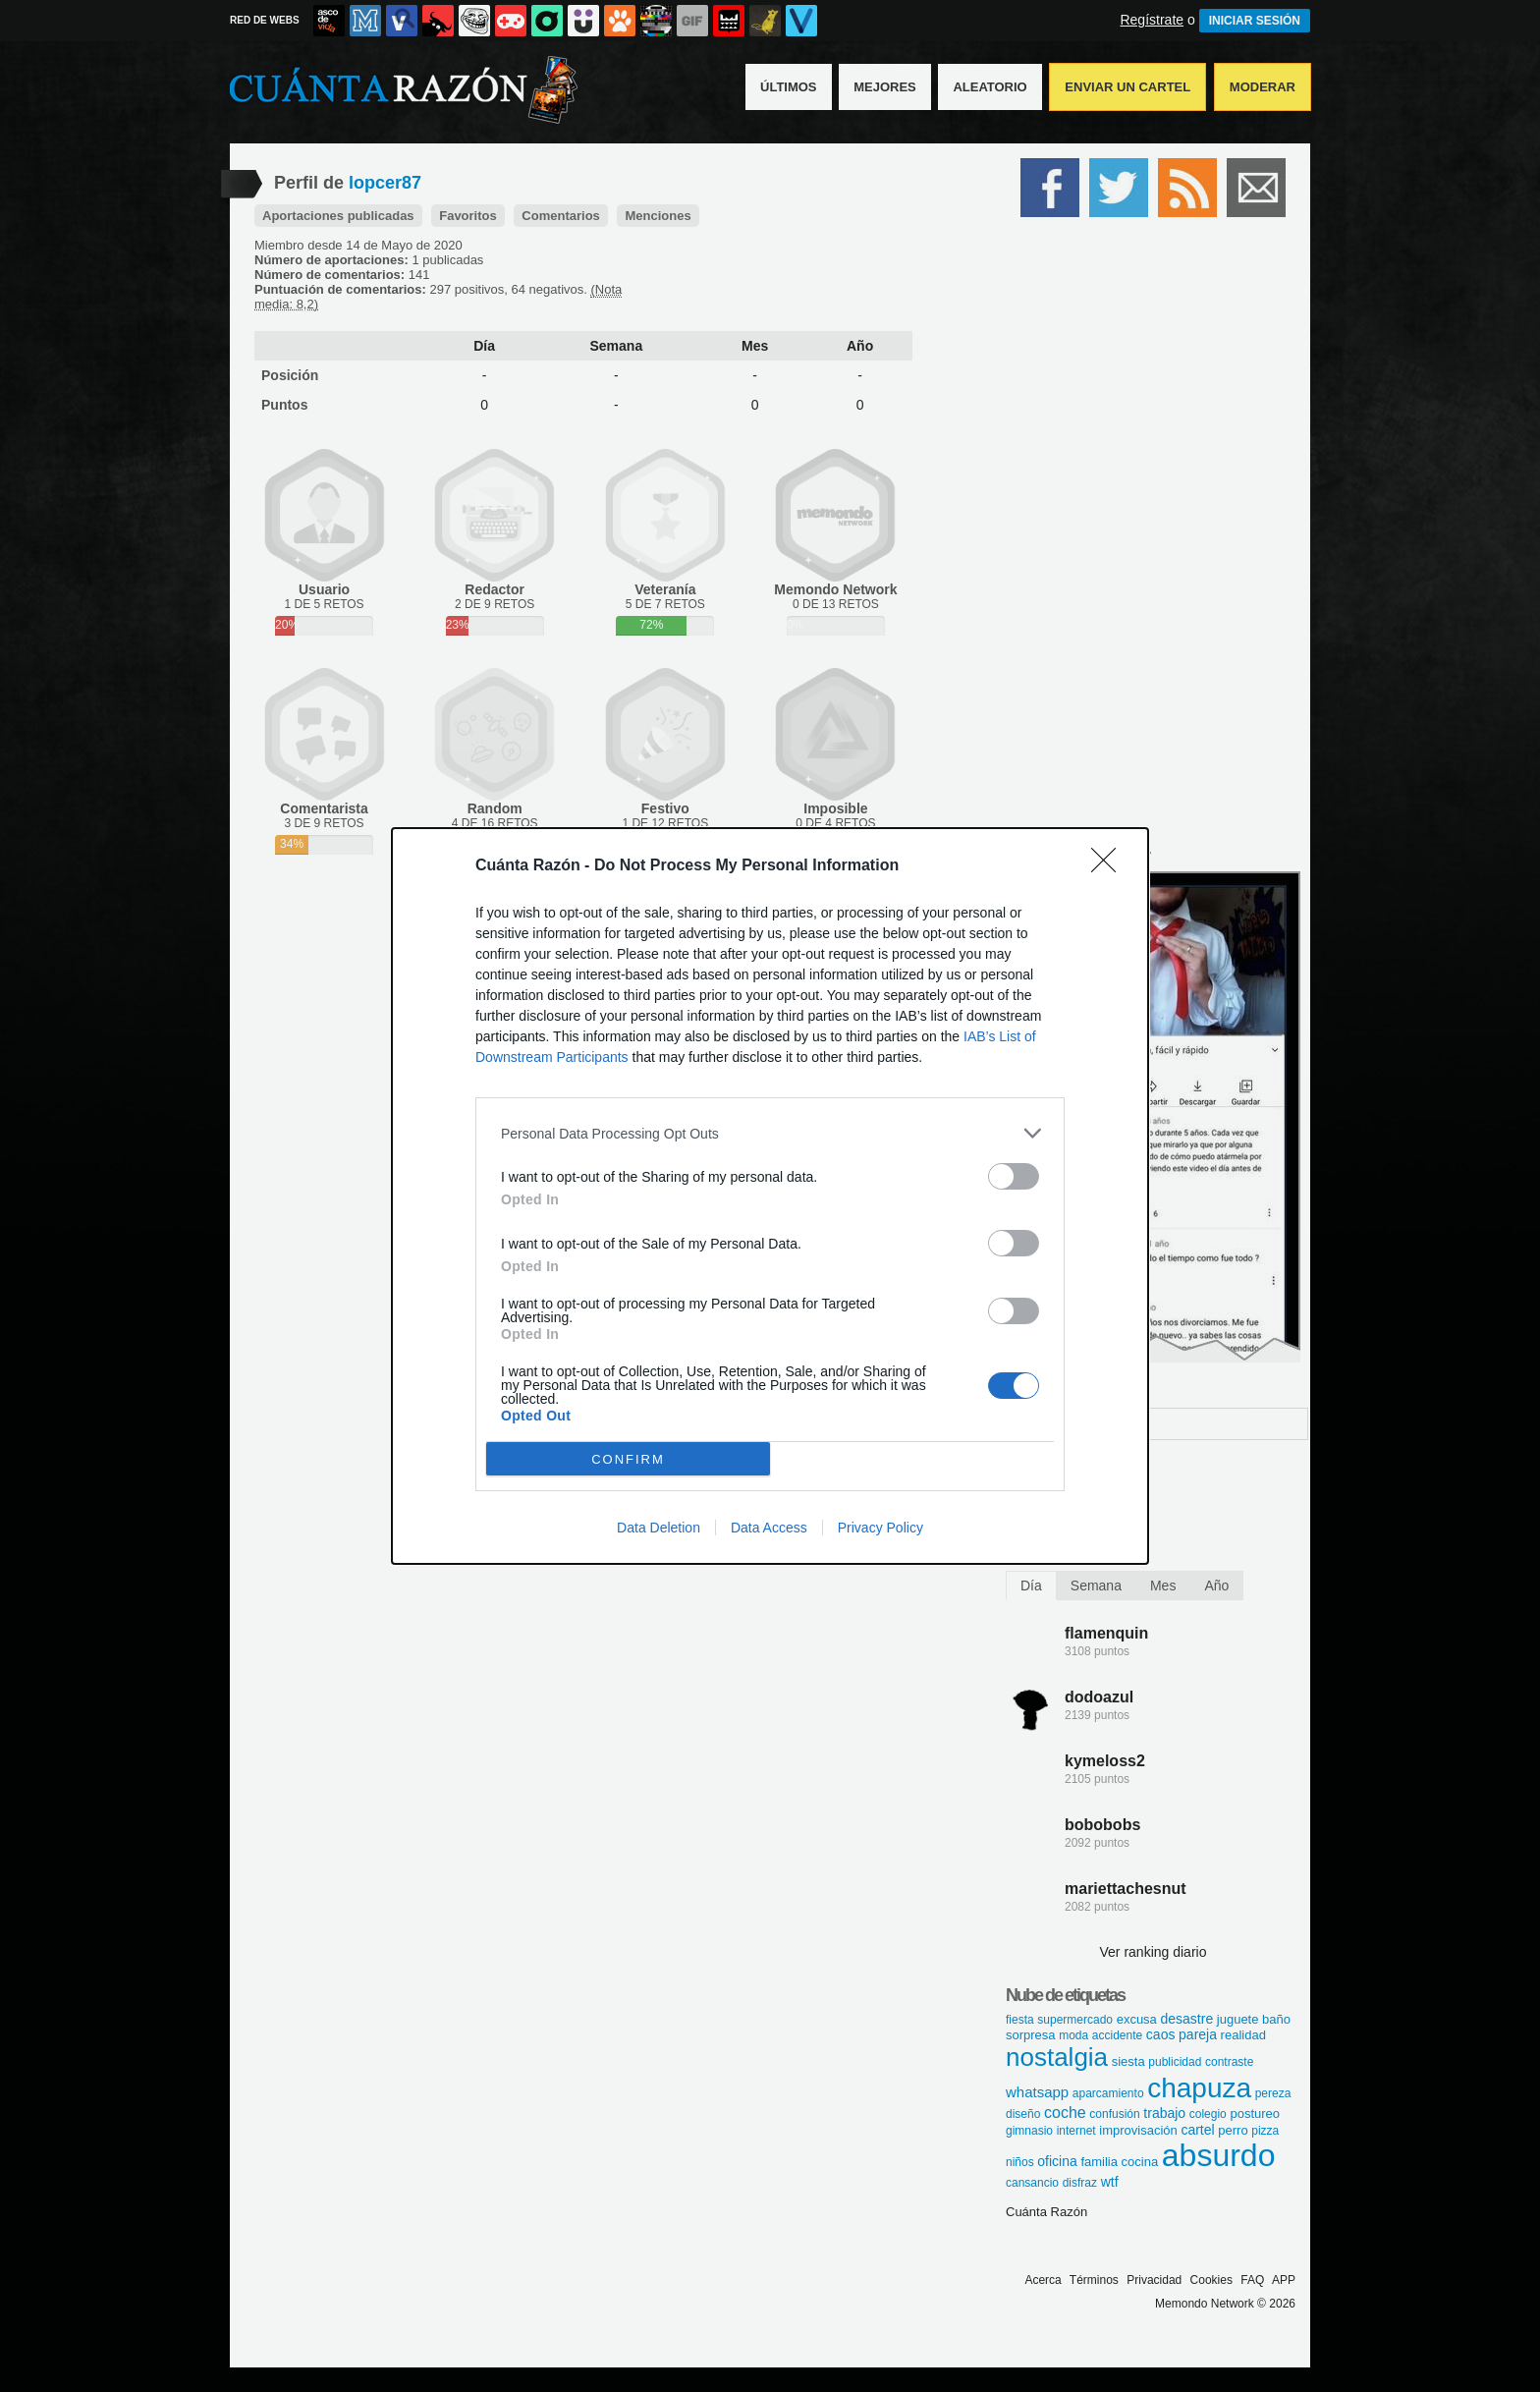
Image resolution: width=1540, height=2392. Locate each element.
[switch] (1013, 1176)
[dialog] (770, 1196)
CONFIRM (628, 1459)
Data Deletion (658, 1527)
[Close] (1109, 866)
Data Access (769, 1527)
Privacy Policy (880, 1527)
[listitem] (770, 1133)
